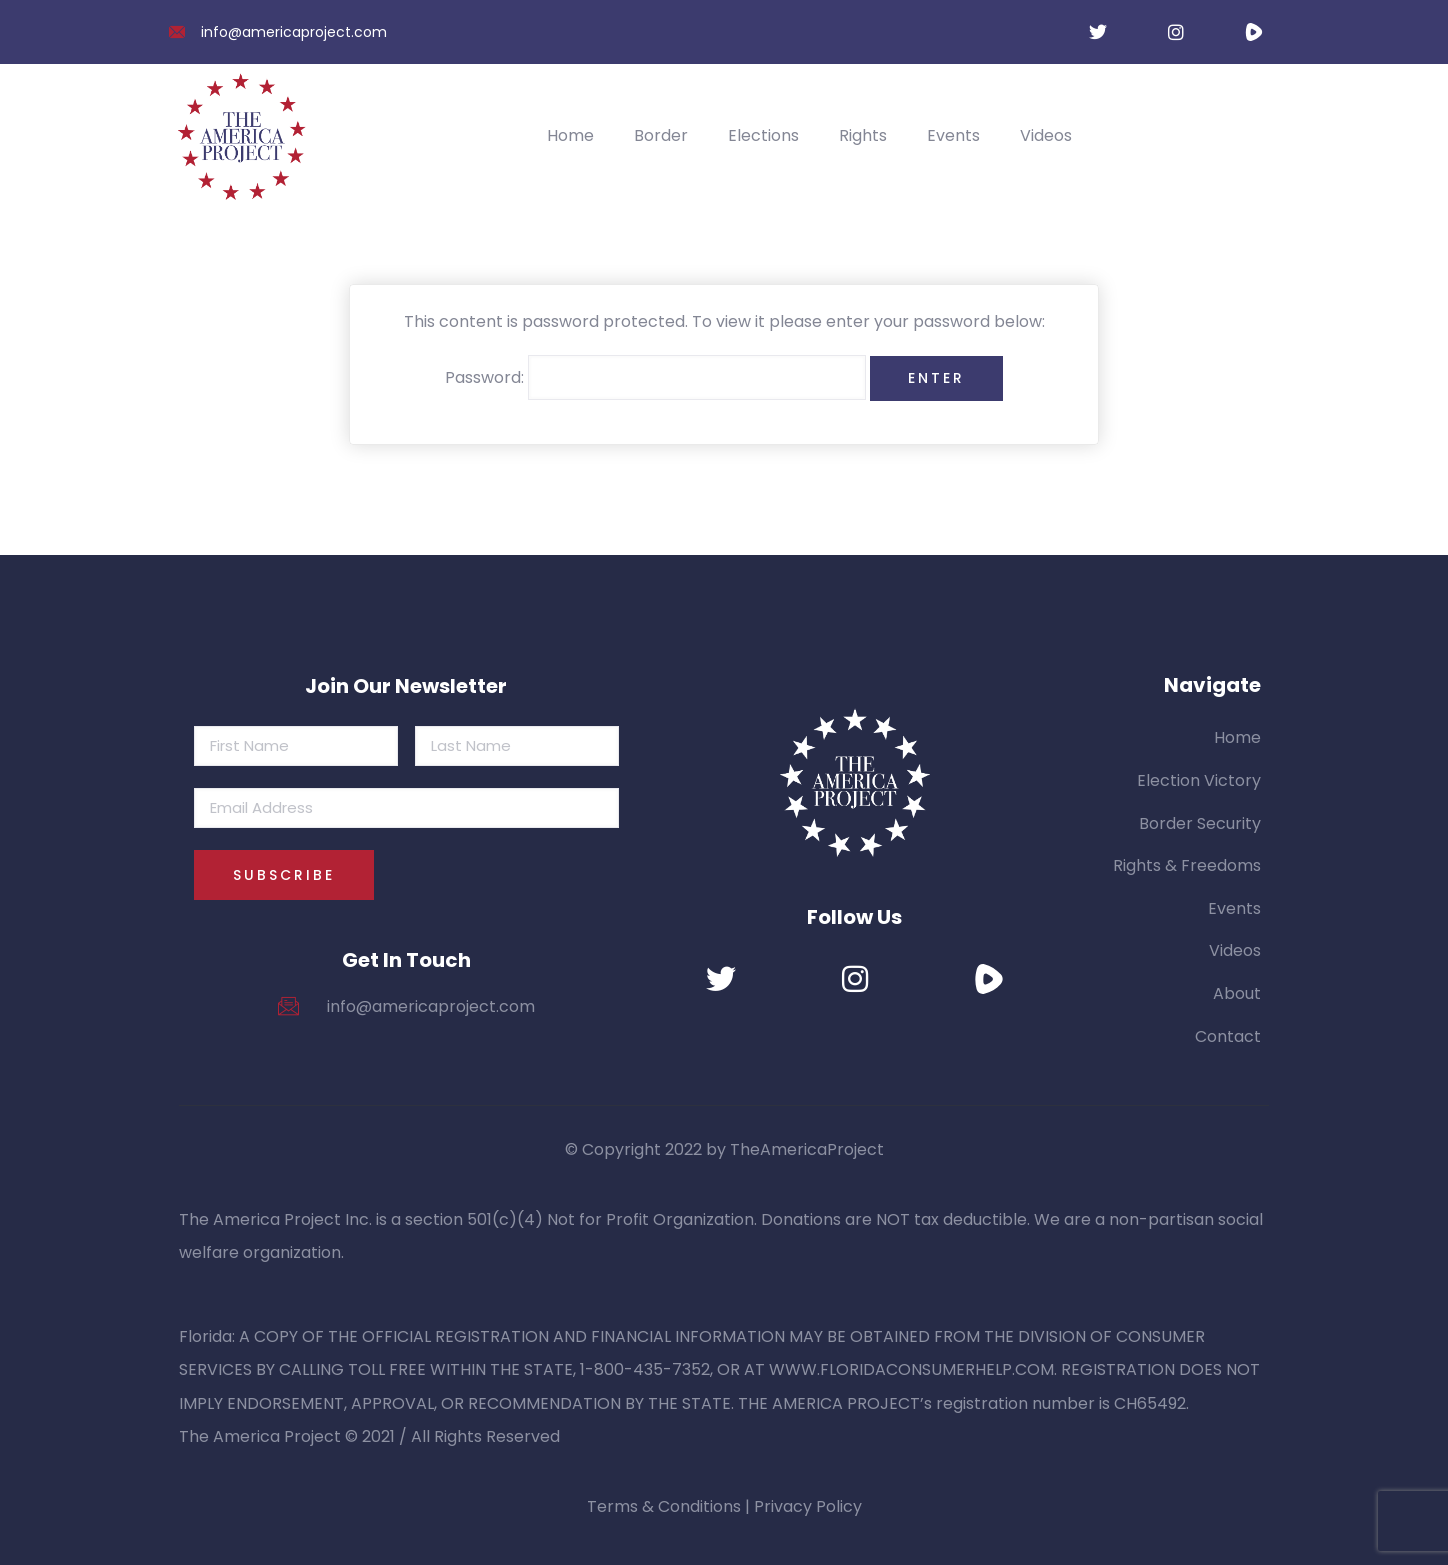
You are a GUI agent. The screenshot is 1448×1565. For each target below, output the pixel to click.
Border (661, 135)
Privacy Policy (808, 1506)
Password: (655, 378)
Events (953, 135)
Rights (863, 135)
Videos (1046, 135)
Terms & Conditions (664, 1506)
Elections (763, 135)
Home (570, 135)
